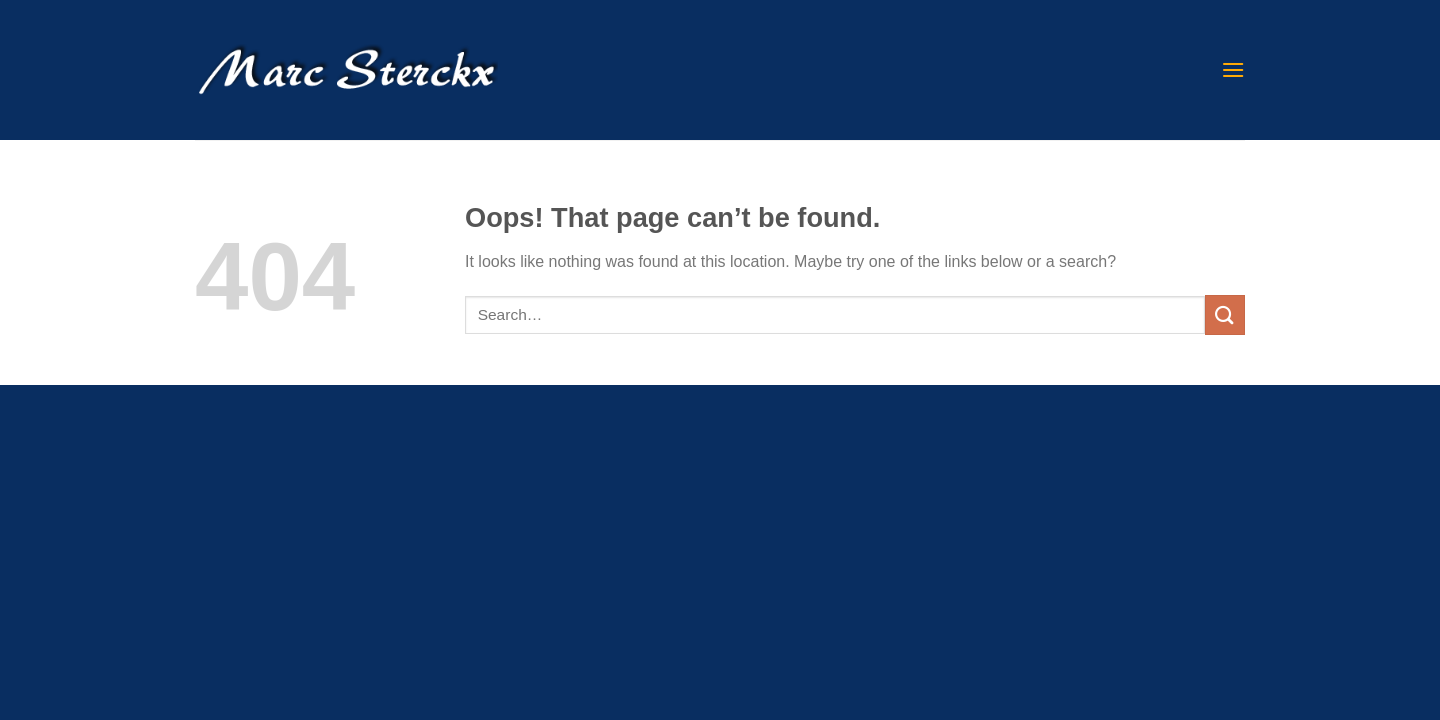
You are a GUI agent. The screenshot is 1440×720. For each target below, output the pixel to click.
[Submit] (1225, 314)
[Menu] (1233, 69)
